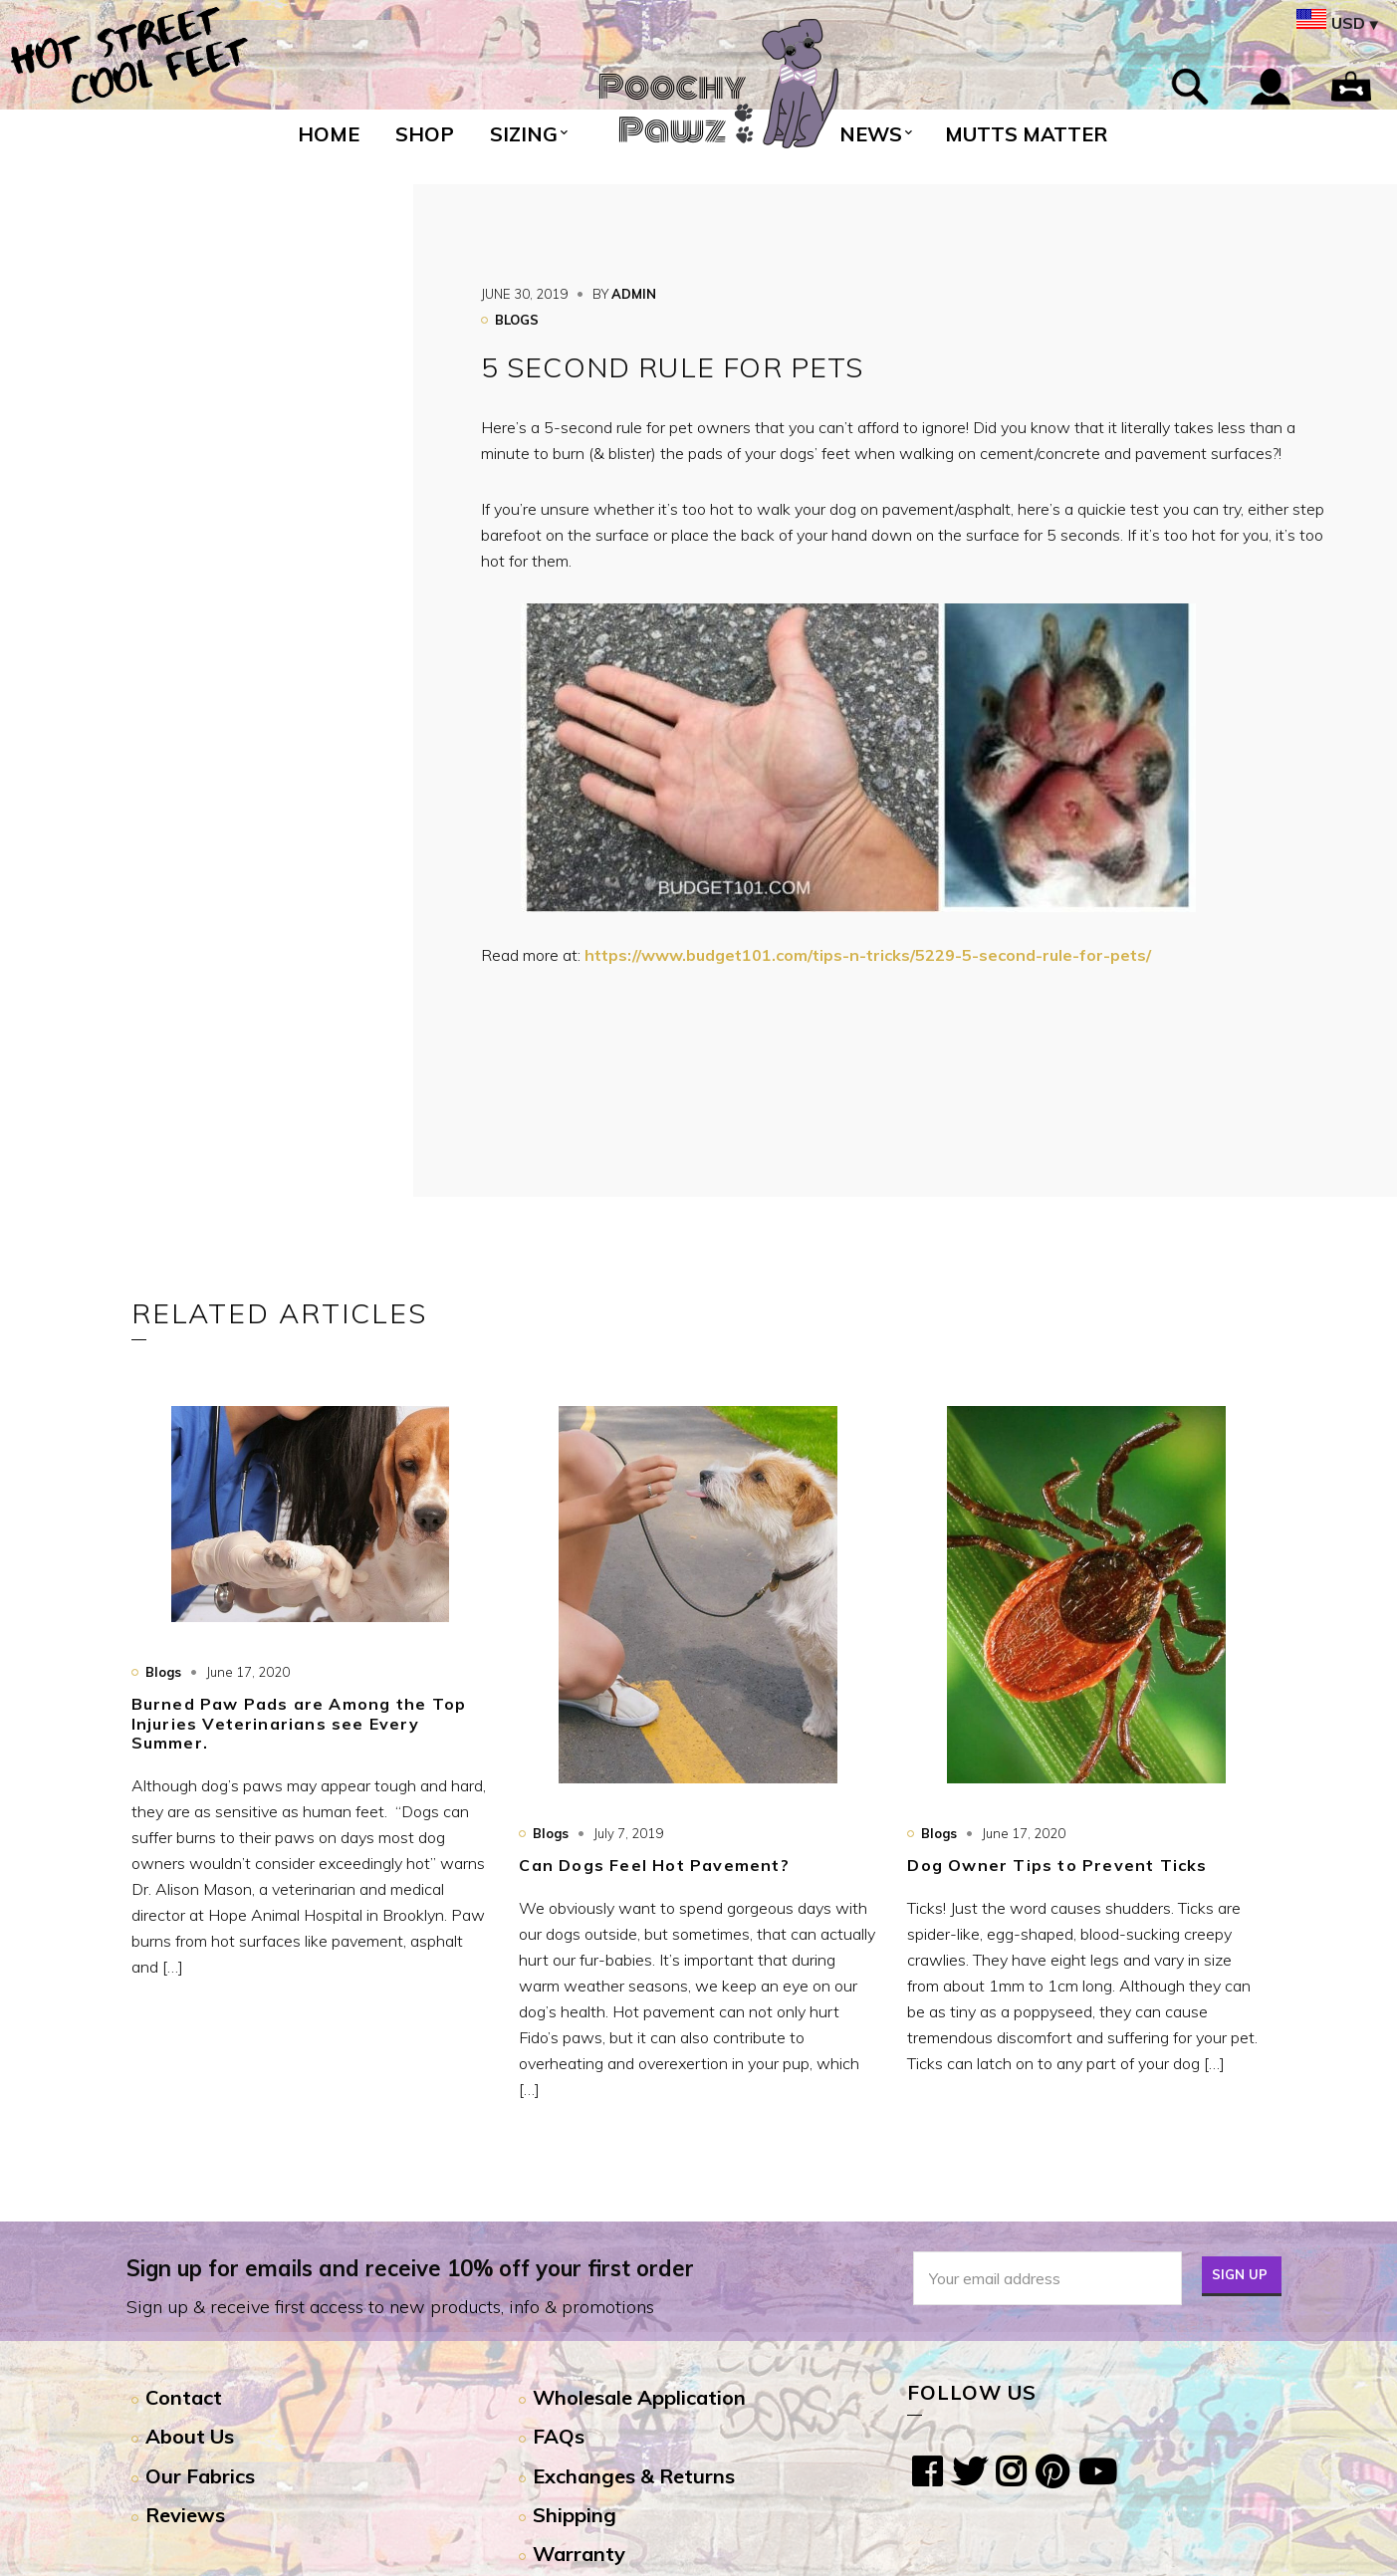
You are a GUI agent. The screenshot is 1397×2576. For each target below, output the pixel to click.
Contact (183, 2397)
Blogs (517, 320)
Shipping (574, 2514)
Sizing (524, 133)
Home (328, 133)
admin (633, 294)
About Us (189, 2436)
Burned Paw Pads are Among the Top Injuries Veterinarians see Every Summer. (299, 1723)
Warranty (579, 2553)
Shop (424, 133)
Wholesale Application (639, 2397)
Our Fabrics (200, 2475)
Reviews (185, 2514)
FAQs (558, 2436)
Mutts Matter (1026, 133)
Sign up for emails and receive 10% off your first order (410, 2268)
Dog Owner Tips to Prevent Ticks (1057, 1865)
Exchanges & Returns (634, 2475)
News (870, 133)
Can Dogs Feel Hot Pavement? (654, 1865)
